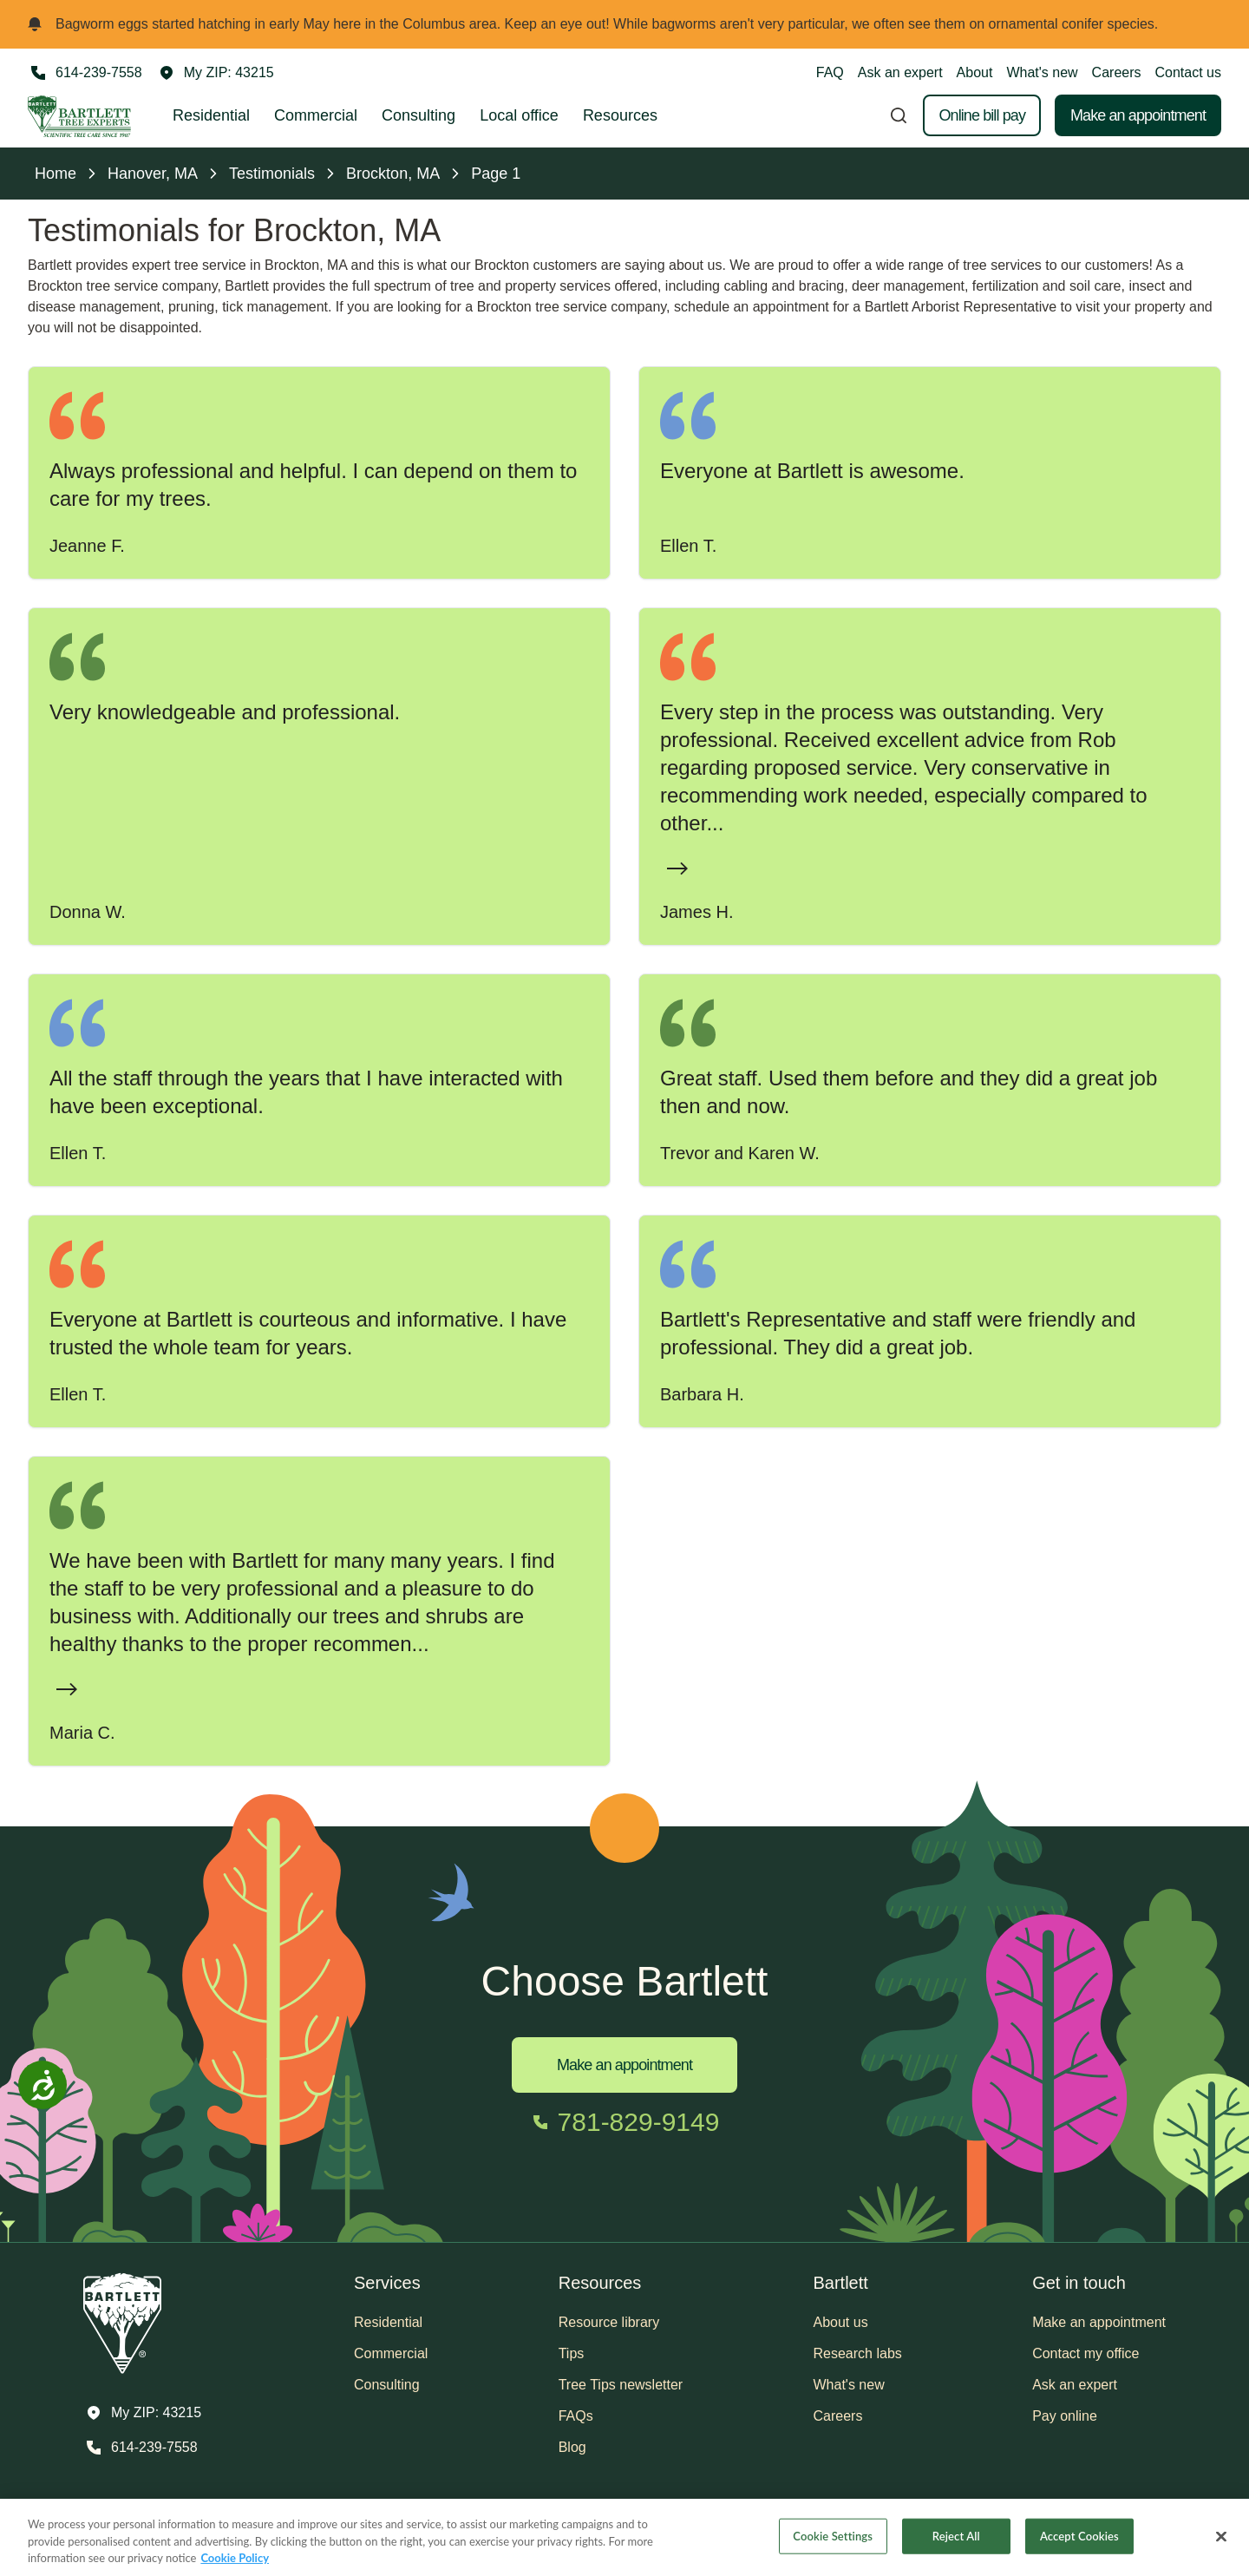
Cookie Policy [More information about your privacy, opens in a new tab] (234, 2566)
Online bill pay (981, 115)
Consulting (418, 115)
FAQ (830, 72)
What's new (1041, 72)
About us (841, 2322)
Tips (572, 2353)
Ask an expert (900, 72)
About (975, 72)
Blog (572, 2447)
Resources (620, 115)
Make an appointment (1138, 115)
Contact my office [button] (1085, 2353)
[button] (217, 72)
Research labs (858, 2353)
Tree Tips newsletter (621, 2384)
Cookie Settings (833, 2543)
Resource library (609, 2322)
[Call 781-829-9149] (625, 2122)
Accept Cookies (1079, 2543)
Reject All (956, 2543)
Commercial (315, 115)
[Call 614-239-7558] (85, 72)
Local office (519, 115)
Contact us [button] (1188, 72)
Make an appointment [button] (1099, 2322)
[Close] (1221, 2543)
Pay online (1064, 2416)
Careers (1116, 72)
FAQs (576, 2416)
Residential (211, 115)
